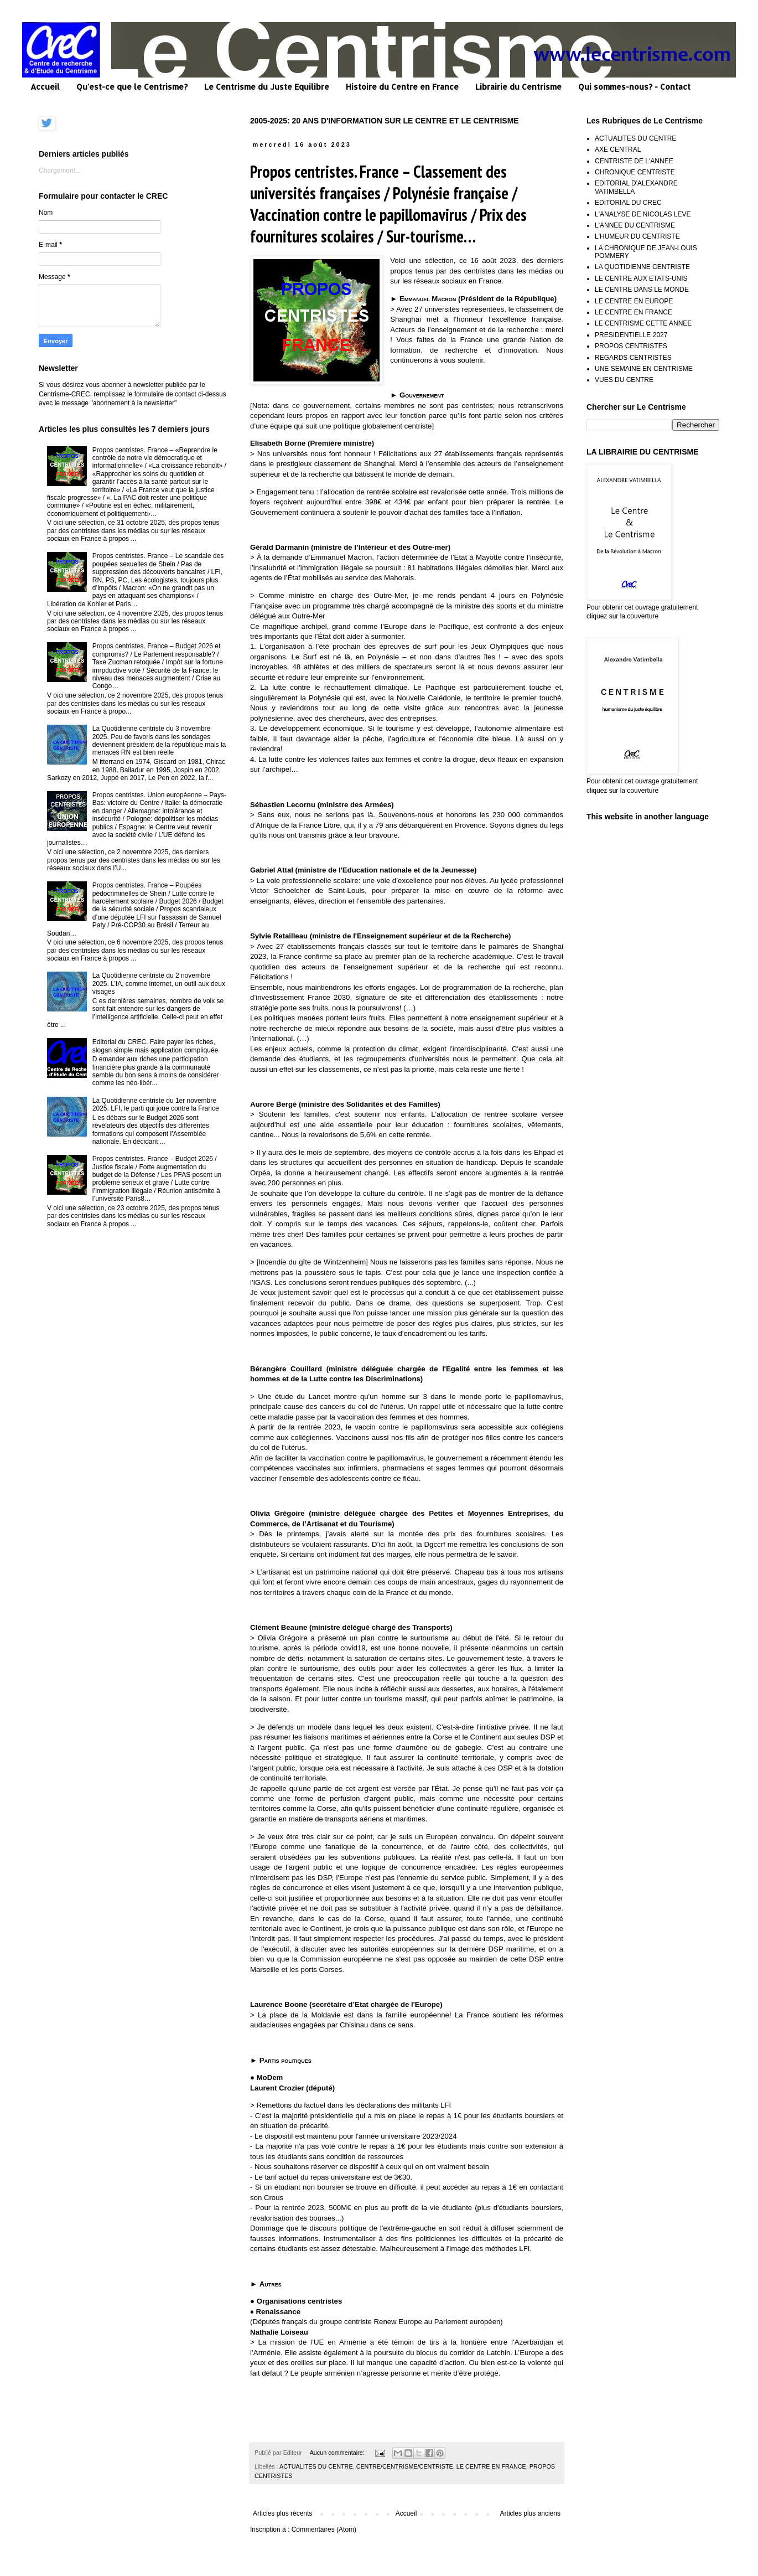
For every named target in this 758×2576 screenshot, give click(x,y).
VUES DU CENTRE (624, 380)
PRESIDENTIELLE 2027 (631, 335)
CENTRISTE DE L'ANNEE (634, 161)
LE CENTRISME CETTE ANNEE (643, 323)
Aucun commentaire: (338, 2452)
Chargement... (60, 170)
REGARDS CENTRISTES (633, 358)
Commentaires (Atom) (324, 2529)
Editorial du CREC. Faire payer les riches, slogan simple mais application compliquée (155, 1046)
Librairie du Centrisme (518, 86)
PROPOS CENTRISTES (631, 346)
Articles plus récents (282, 2513)
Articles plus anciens (530, 2513)
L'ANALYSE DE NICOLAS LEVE (642, 214)
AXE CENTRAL (618, 149)
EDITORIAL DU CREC (628, 203)
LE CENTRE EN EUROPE (634, 301)
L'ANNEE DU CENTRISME (635, 225)
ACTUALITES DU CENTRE (316, 2466)
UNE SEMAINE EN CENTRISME (644, 369)
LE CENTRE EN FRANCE (491, 2466)
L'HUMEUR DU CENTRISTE (637, 236)
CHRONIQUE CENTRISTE (635, 172)
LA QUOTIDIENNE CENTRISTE (642, 267)
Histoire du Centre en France (402, 86)
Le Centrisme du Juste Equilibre (266, 86)
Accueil (45, 86)
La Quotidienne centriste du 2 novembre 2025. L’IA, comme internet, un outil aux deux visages (158, 983)
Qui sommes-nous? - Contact (634, 86)
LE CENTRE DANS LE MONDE (642, 289)
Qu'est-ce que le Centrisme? (132, 86)
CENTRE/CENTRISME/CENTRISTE (404, 2466)
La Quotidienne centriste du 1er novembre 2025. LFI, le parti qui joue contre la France (155, 1104)
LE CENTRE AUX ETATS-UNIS (641, 278)
